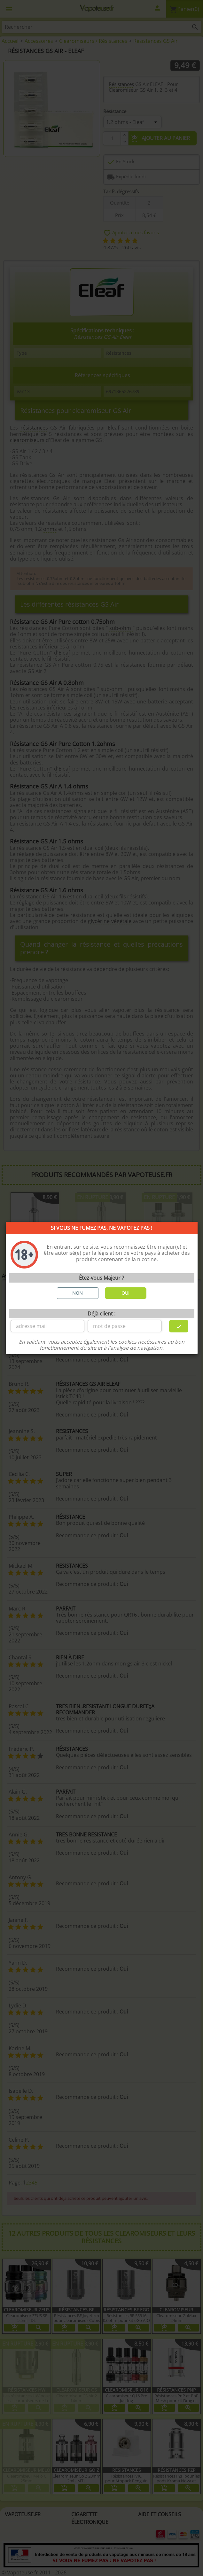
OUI (125, 1293)
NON (77, 1293)
